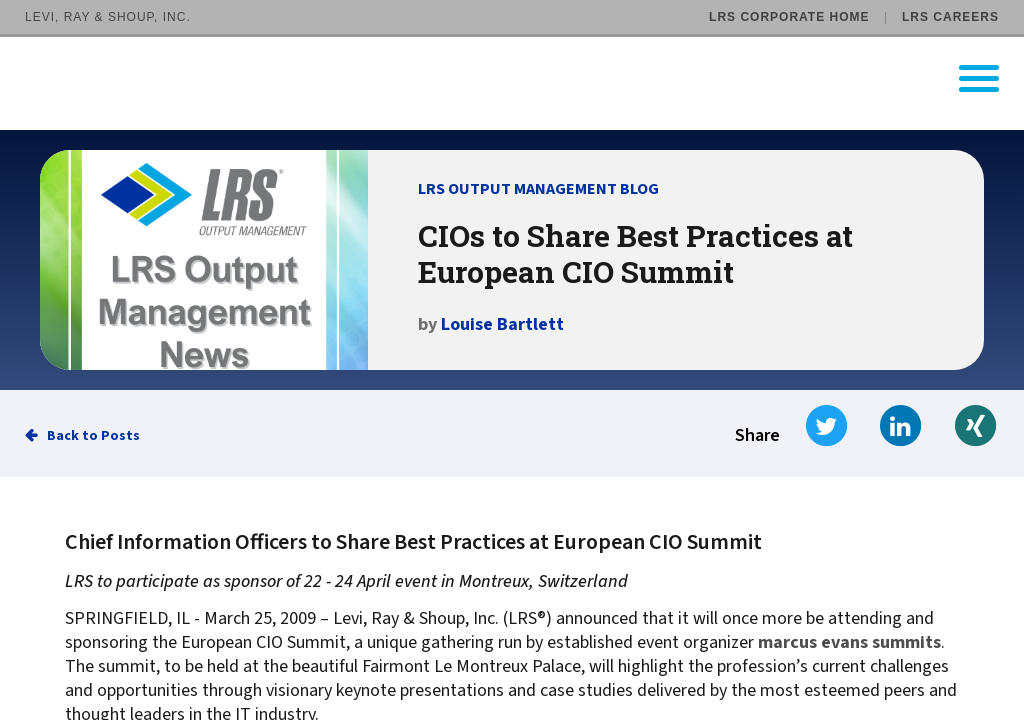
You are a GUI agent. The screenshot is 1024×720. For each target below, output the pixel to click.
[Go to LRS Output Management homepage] (524, 78)
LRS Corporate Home (789, 17)
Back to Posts (93, 436)
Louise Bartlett (502, 324)
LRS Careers (950, 17)
